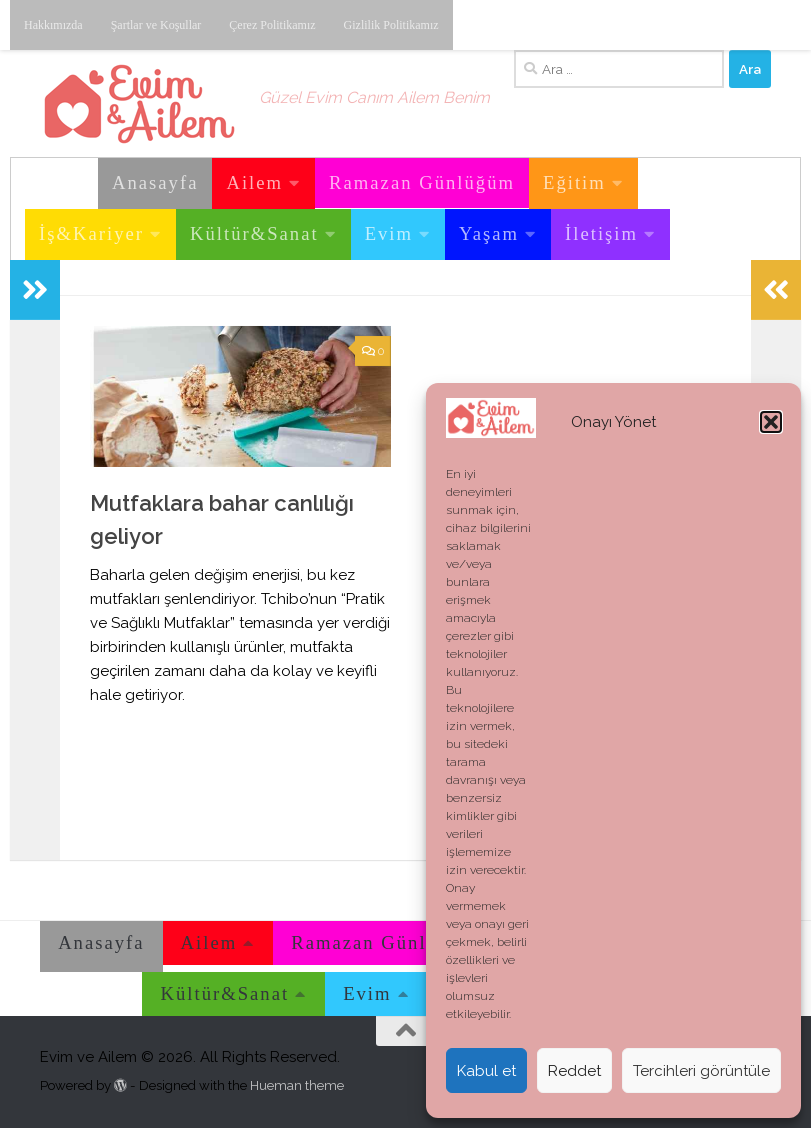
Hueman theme (297, 1085)
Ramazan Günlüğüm (422, 182)
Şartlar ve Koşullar (156, 25)
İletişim (601, 233)
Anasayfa (155, 182)
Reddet (574, 1071)
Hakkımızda (53, 25)
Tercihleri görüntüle (701, 1071)
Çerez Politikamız (272, 25)
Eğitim (574, 182)
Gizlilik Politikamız (391, 25)
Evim (389, 233)
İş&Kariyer (91, 233)
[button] (771, 422)
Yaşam (489, 233)
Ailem (254, 182)
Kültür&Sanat (254, 233)
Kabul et (486, 1071)
